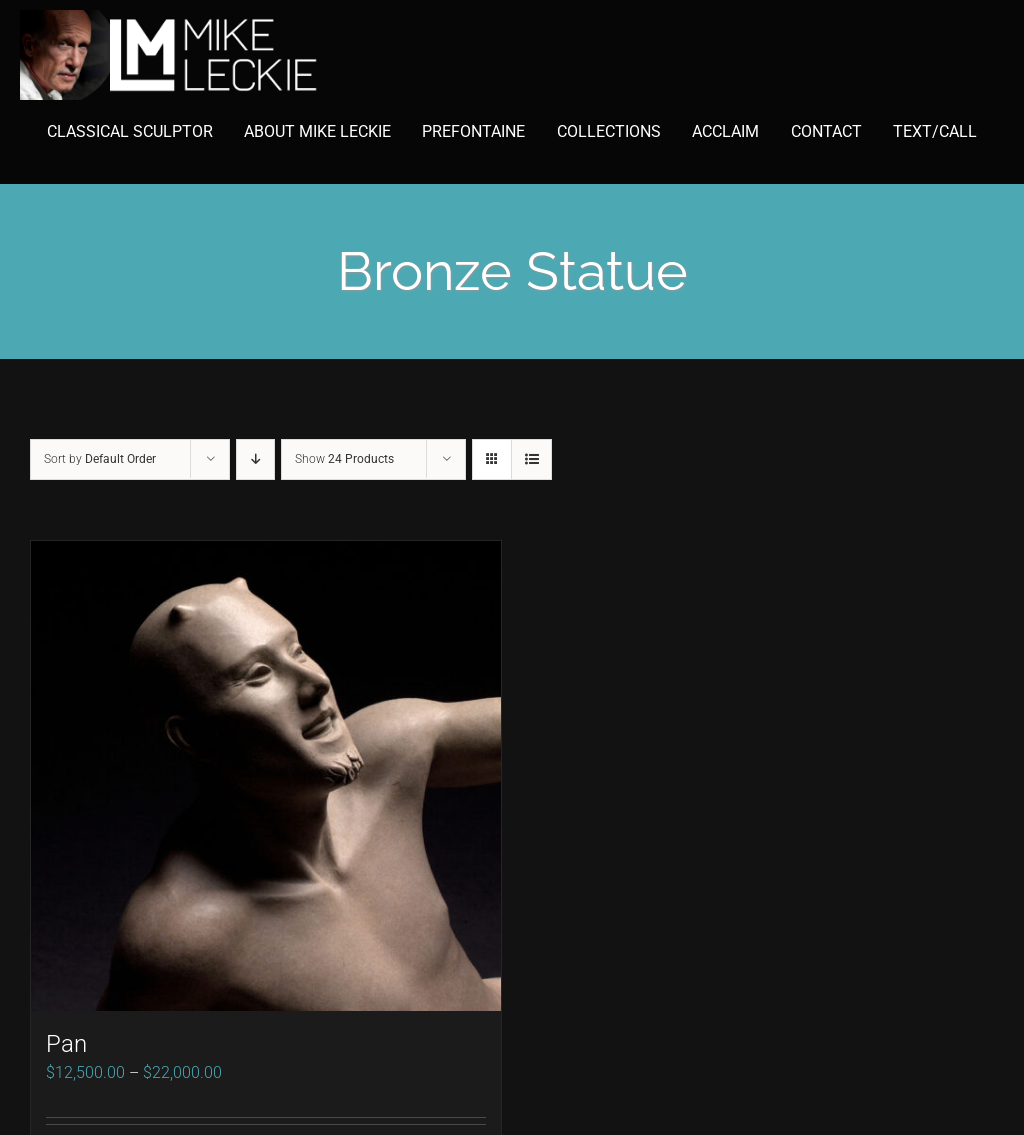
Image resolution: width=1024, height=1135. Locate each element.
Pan (66, 1044)
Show (344, 459)
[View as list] (531, 459)
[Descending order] (255, 459)
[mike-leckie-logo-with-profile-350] (170, 17)
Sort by (100, 459)
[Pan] (266, 776)
